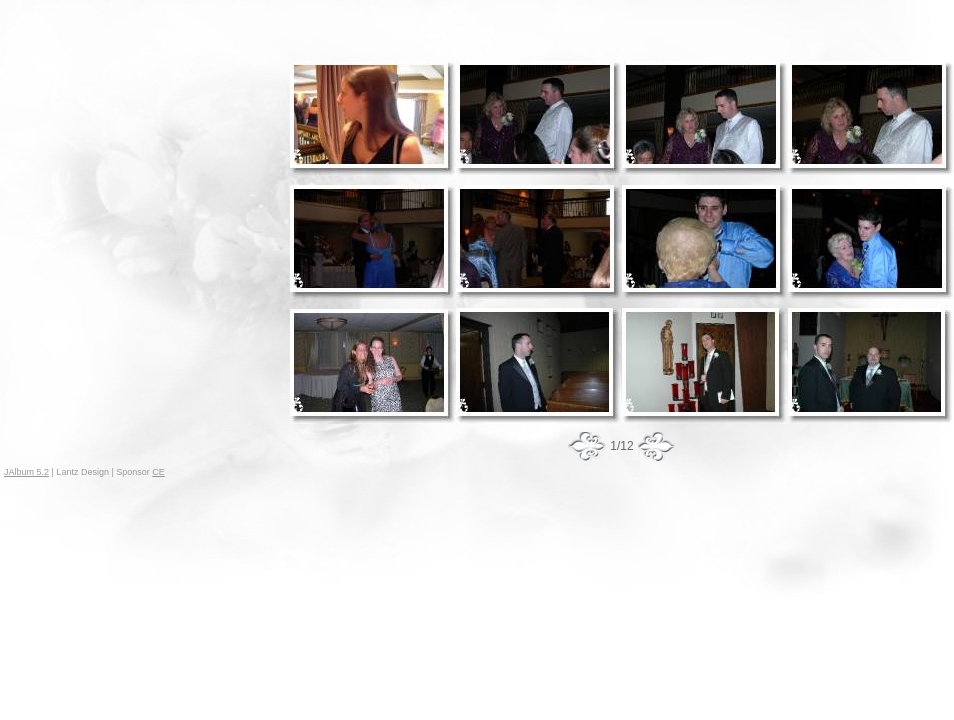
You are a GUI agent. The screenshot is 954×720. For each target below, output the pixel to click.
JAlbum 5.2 (26, 472)
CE (158, 472)
